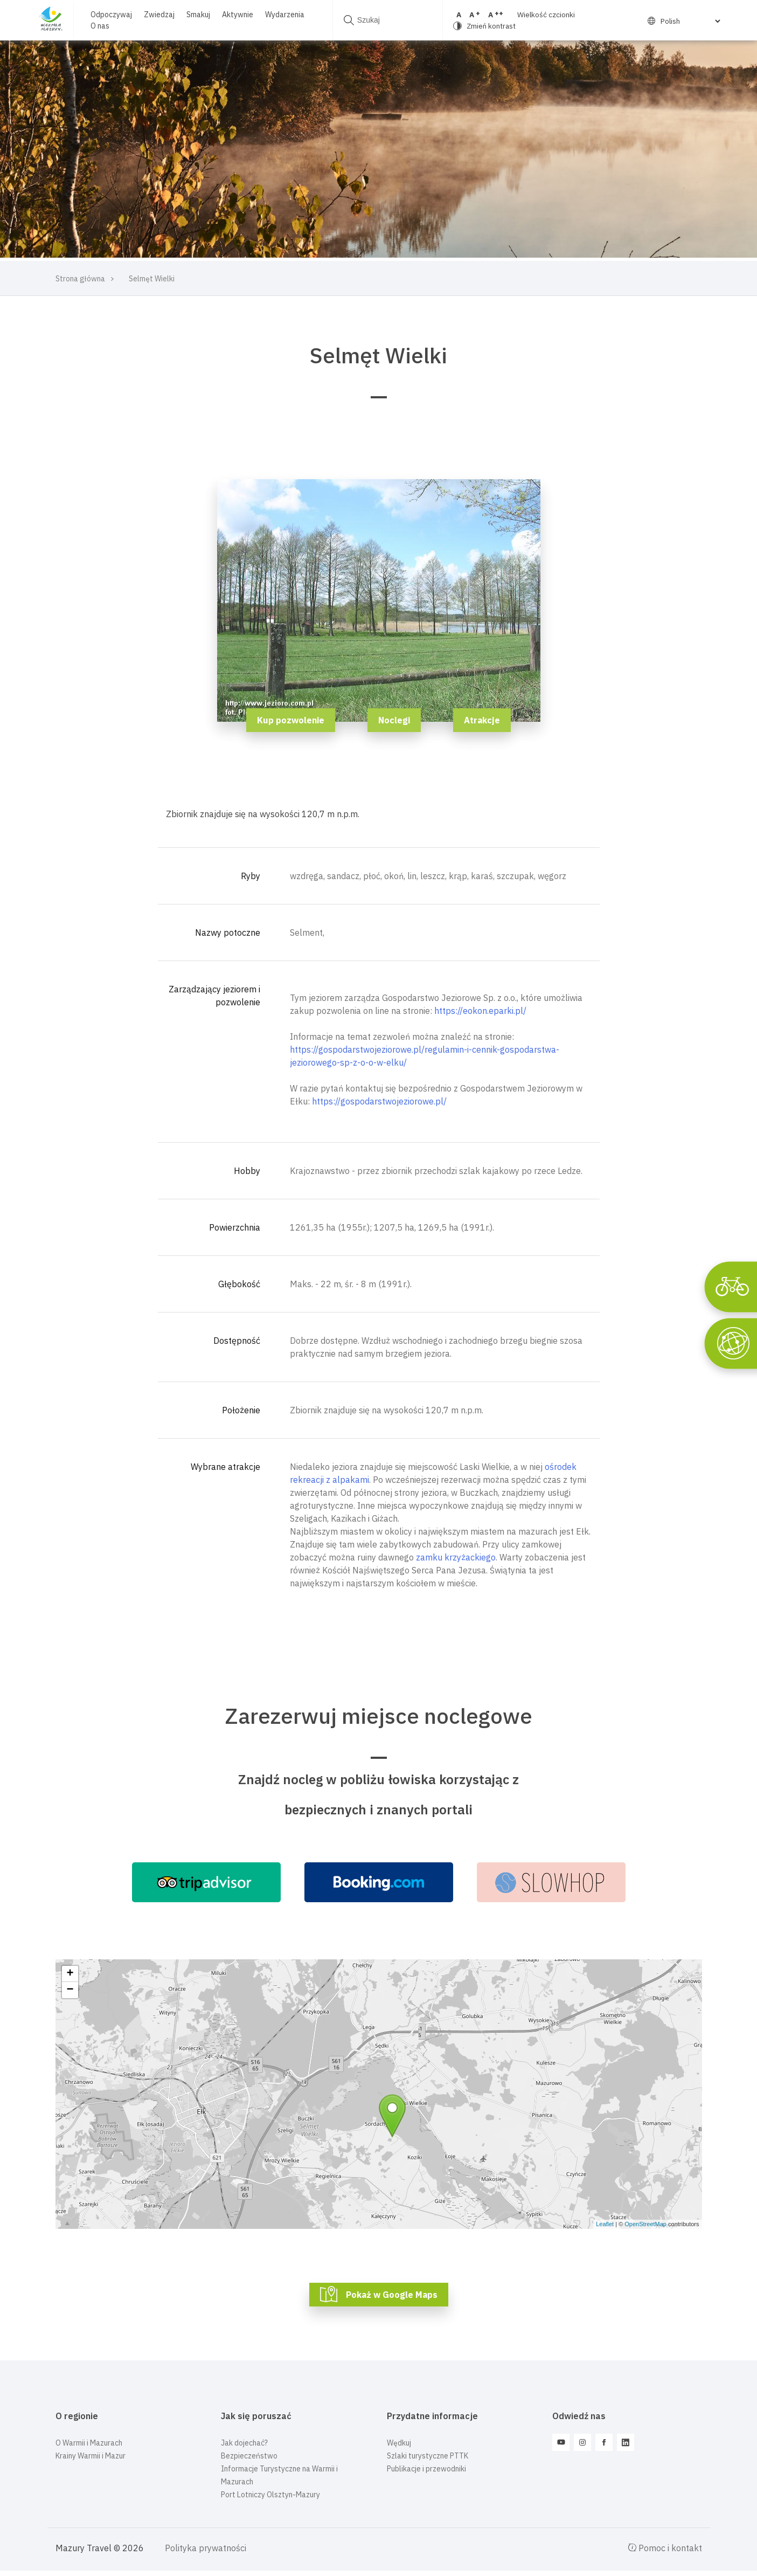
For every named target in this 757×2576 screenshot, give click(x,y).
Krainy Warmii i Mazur (90, 2456)
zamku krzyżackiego (456, 1557)
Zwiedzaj (159, 14)
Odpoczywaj (111, 14)
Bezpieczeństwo (249, 2456)
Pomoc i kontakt (665, 2548)
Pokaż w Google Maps (391, 2294)
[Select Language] (684, 21)
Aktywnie (237, 14)
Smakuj (198, 14)
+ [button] (69, 1974)
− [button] (69, 1990)
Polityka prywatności (205, 2548)
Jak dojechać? (244, 2443)
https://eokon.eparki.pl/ (480, 1010)
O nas (100, 26)
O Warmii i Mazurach (88, 2443)
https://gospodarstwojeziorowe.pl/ (379, 1101)
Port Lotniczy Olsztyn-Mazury (270, 2494)
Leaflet (605, 2224)
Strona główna (80, 279)
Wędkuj (399, 2443)
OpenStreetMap (645, 2224)
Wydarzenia (284, 14)
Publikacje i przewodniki (426, 2469)
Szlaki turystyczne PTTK (427, 2456)
